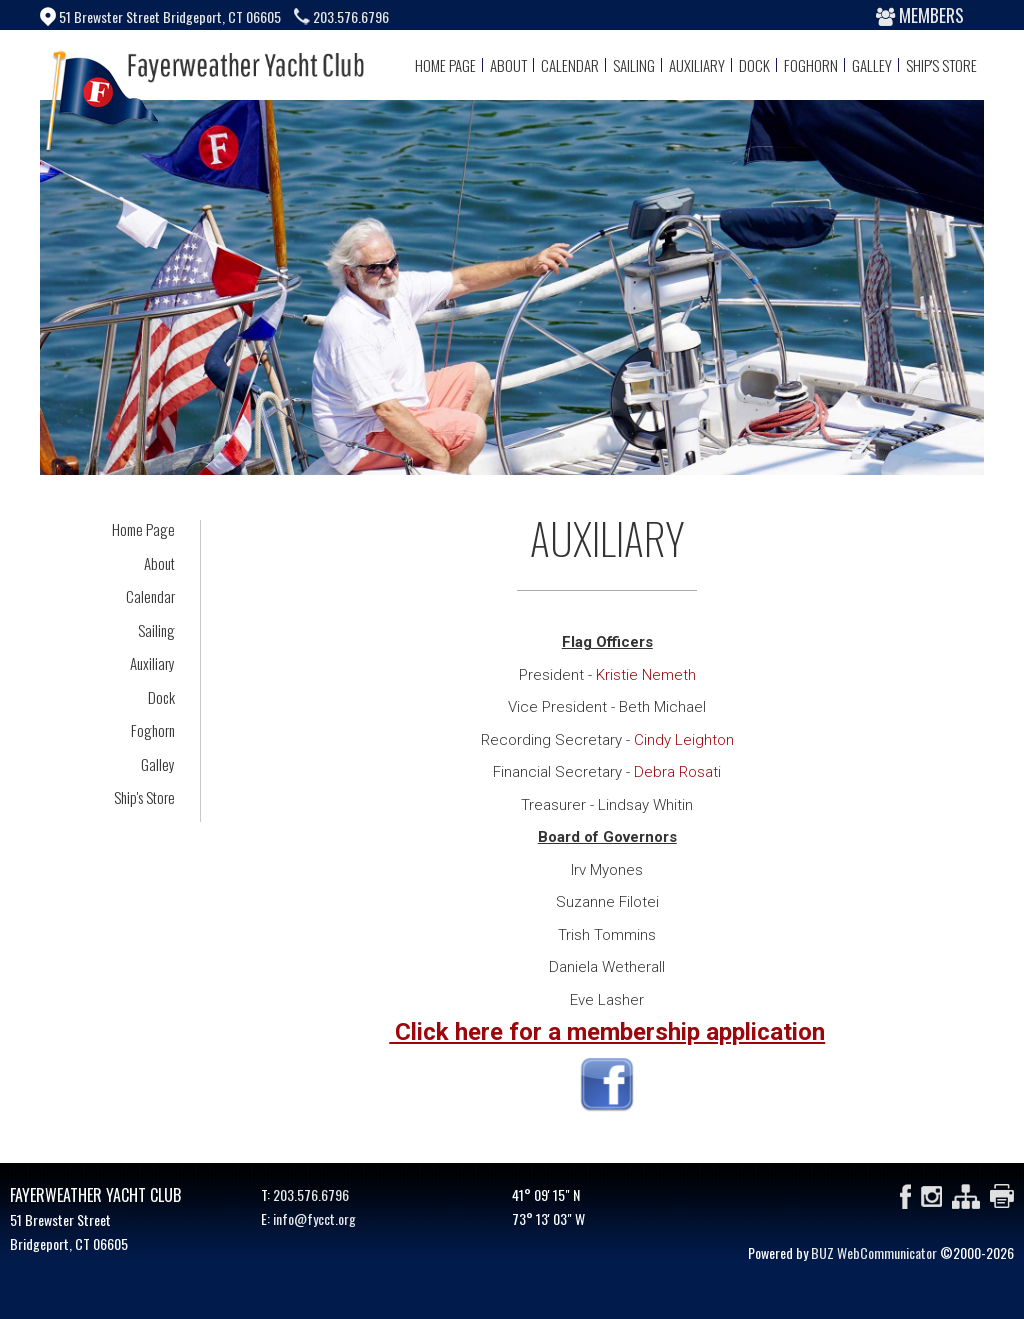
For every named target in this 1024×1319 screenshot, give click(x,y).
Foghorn (811, 65)
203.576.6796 (311, 1194)
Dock (754, 65)
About (508, 65)
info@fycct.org (314, 1218)
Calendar (570, 65)
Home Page (445, 65)
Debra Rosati (677, 772)
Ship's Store (941, 65)
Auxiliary (697, 65)
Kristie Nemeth (646, 675)
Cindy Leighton (684, 740)
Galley (872, 65)
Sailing (634, 65)
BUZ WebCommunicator (874, 1252)
